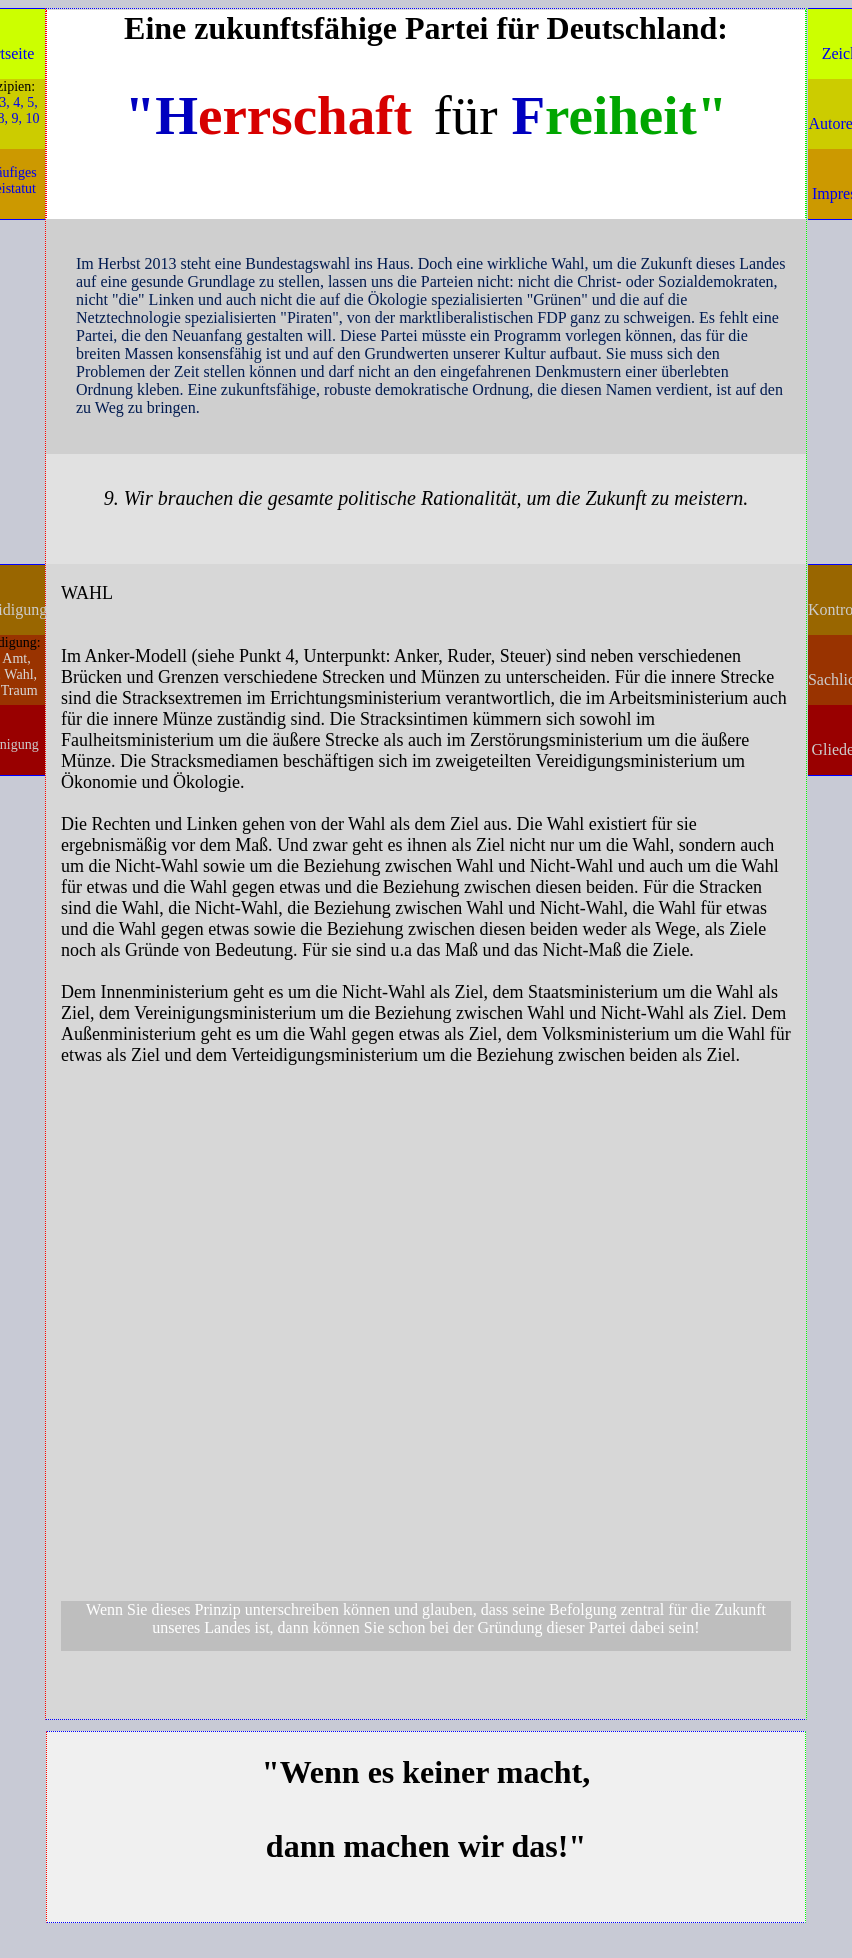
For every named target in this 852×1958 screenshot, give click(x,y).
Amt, (16, 658)
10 (33, 118)
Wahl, (20, 674)
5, (32, 102)
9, (17, 118)
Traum (19, 690)
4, (18, 102)
